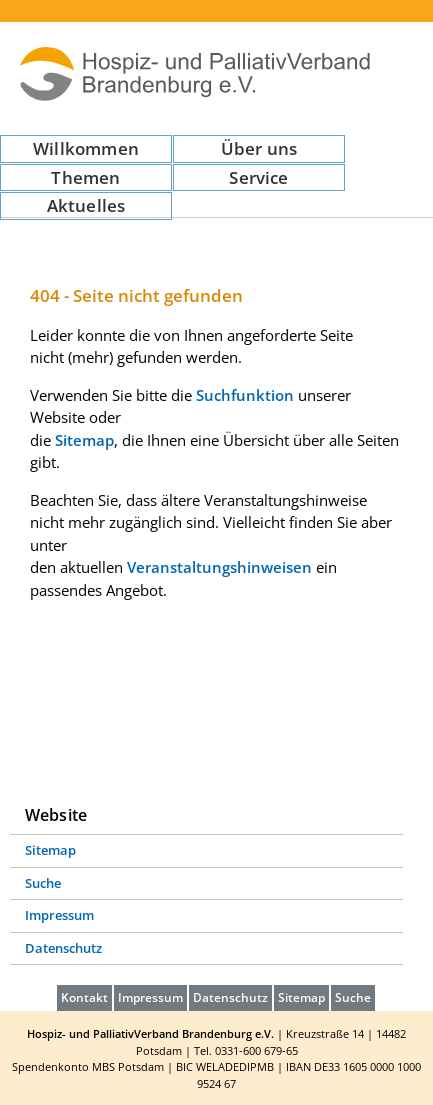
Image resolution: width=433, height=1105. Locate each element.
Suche (43, 883)
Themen (85, 177)
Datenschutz (63, 948)
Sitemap (84, 440)
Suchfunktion (245, 395)
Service (258, 177)
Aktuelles (86, 205)
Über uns (259, 148)
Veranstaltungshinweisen (219, 567)
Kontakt (84, 997)
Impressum (59, 915)
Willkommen (86, 148)
